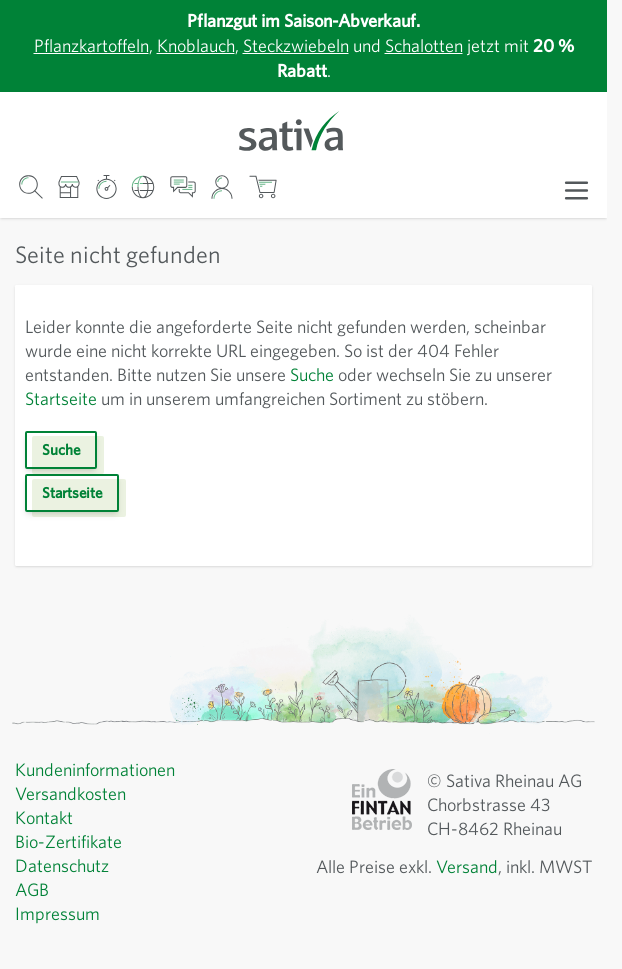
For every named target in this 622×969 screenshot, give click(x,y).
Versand (517, 891)
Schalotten (438, 45)
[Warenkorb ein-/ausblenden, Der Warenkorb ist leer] (262, 187)
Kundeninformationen (100, 794)
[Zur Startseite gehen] (303, 129)
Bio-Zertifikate (70, 866)
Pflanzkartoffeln (74, 45)
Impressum (59, 938)
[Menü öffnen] (576, 189)
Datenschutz (65, 890)
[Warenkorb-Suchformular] (30, 187)
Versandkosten (74, 818)
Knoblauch (188, 45)
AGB (34, 914)
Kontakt (45, 842)
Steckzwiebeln (298, 45)
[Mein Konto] (222, 187)
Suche (396, 375)
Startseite (153, 399)
